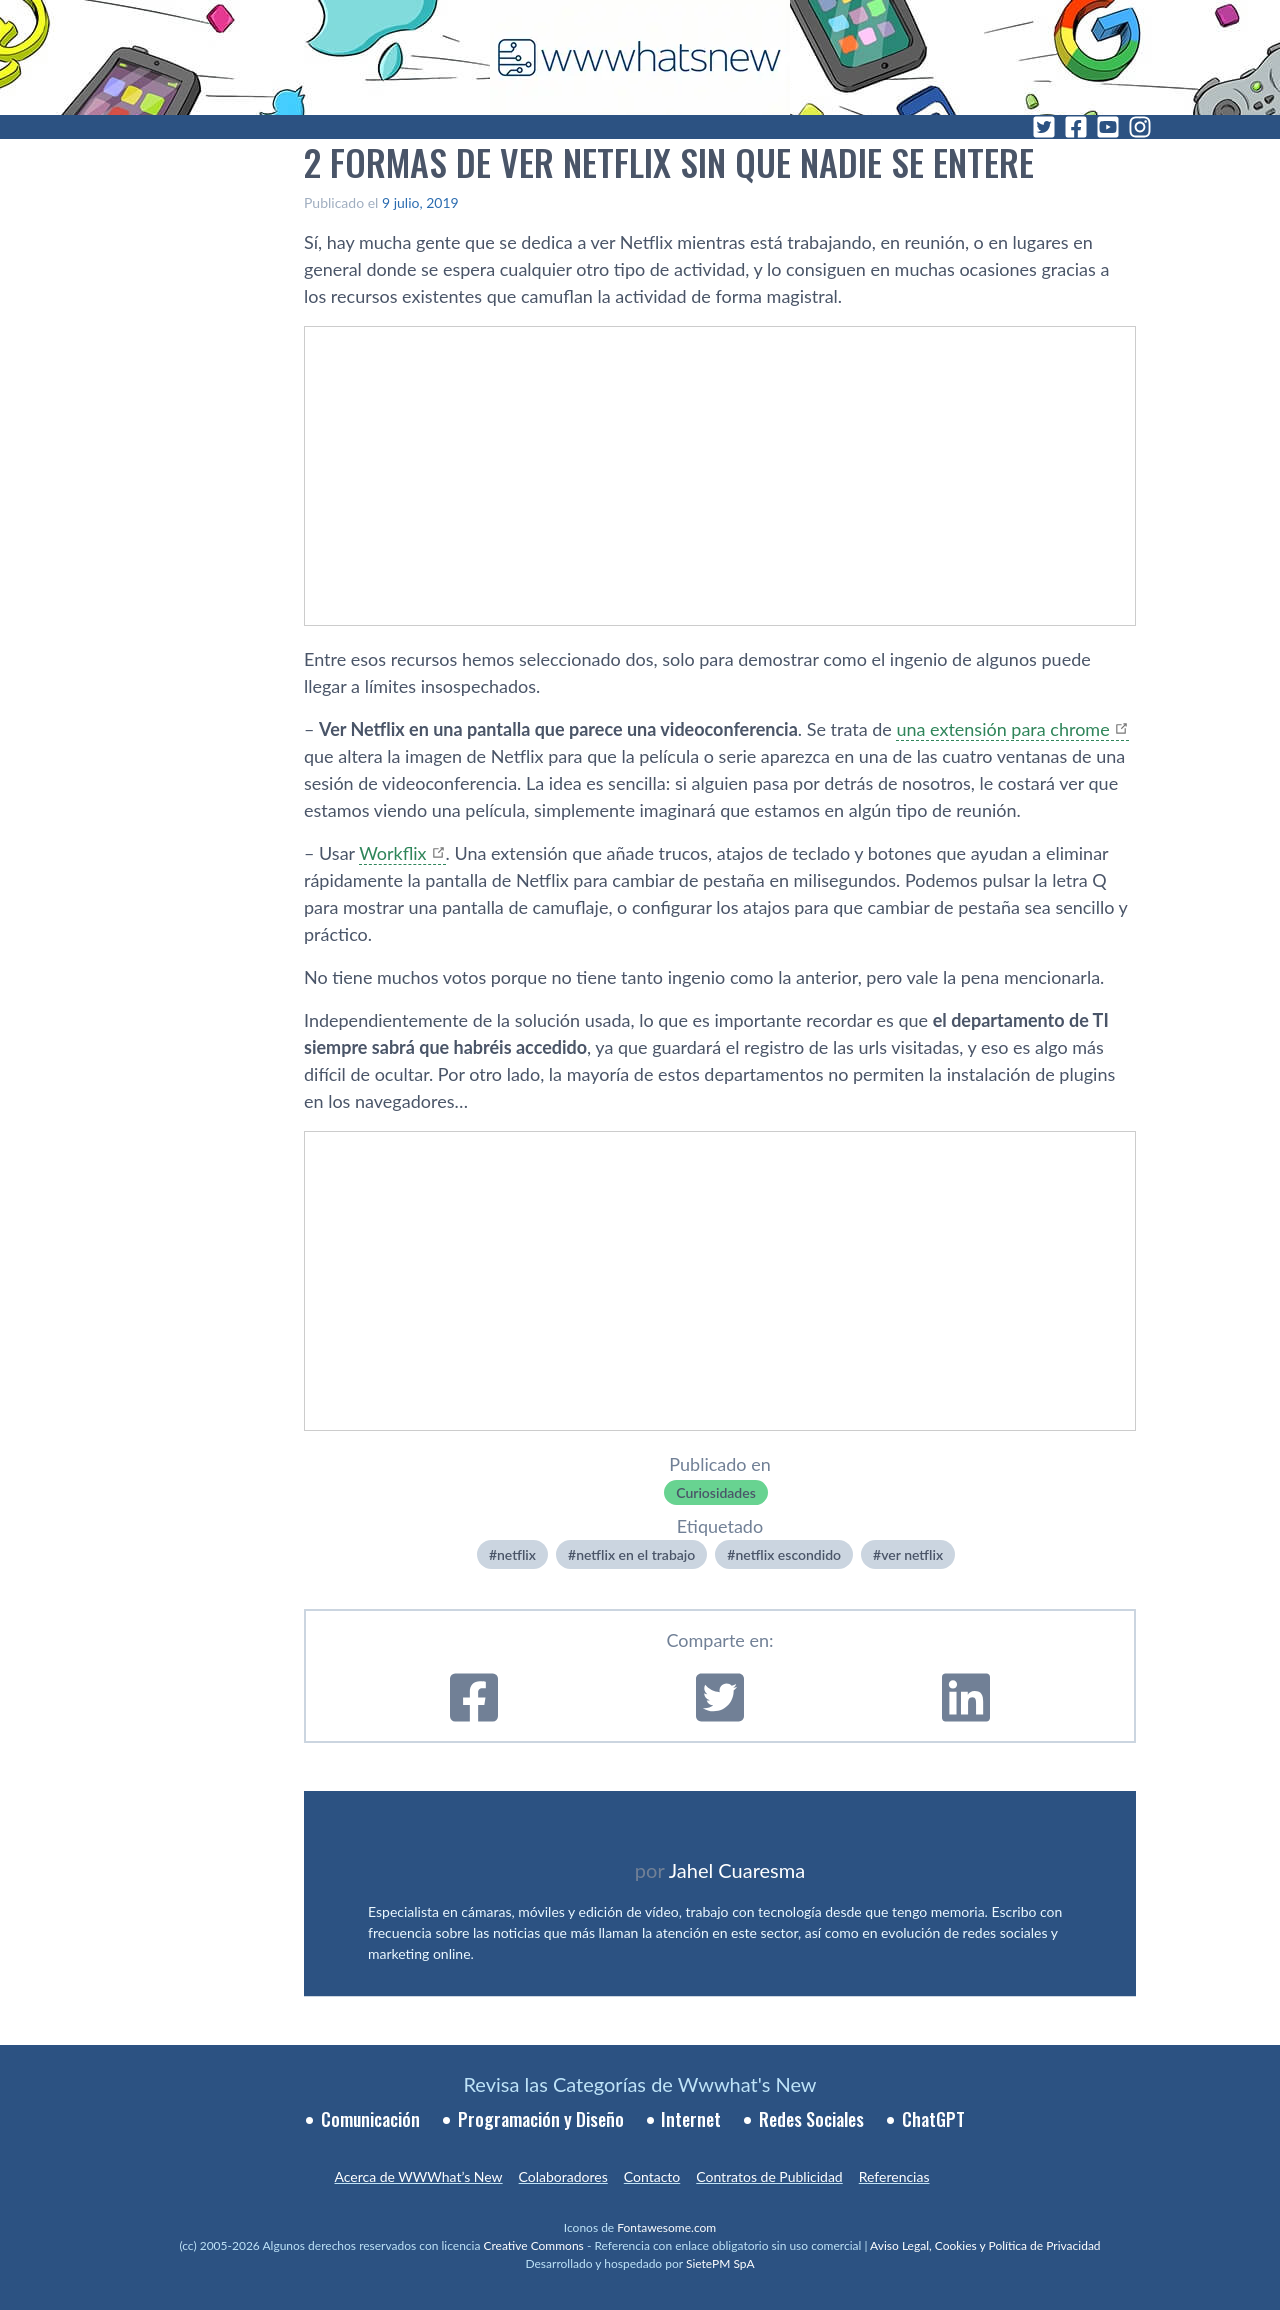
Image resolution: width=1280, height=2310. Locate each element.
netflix (516, 1554)
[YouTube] (1108, 127)
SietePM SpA (720, 2263)
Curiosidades (716, 1492)
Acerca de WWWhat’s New (418, 2176)
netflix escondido (788, 1554)
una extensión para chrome (1002, 729)
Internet (691, 2119)
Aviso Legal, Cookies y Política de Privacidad (985, 2245)
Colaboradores (563, 2176)
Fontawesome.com (666, 2227)
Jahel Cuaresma (737, 1870)
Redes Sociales (811, 2119)
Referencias (894, 2176)
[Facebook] (1076, 127)
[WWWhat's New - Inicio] (640, 57)
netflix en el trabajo (635, 1554)
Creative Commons (534, 2245)
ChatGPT (933, 2119)
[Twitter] (1044, 127)
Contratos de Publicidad (769, 2176)
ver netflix (912, 1554)
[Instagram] (1140, 127)
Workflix (392, 853)
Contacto (652, 2176)
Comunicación (370, 2119)
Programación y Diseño (541, 2119)
